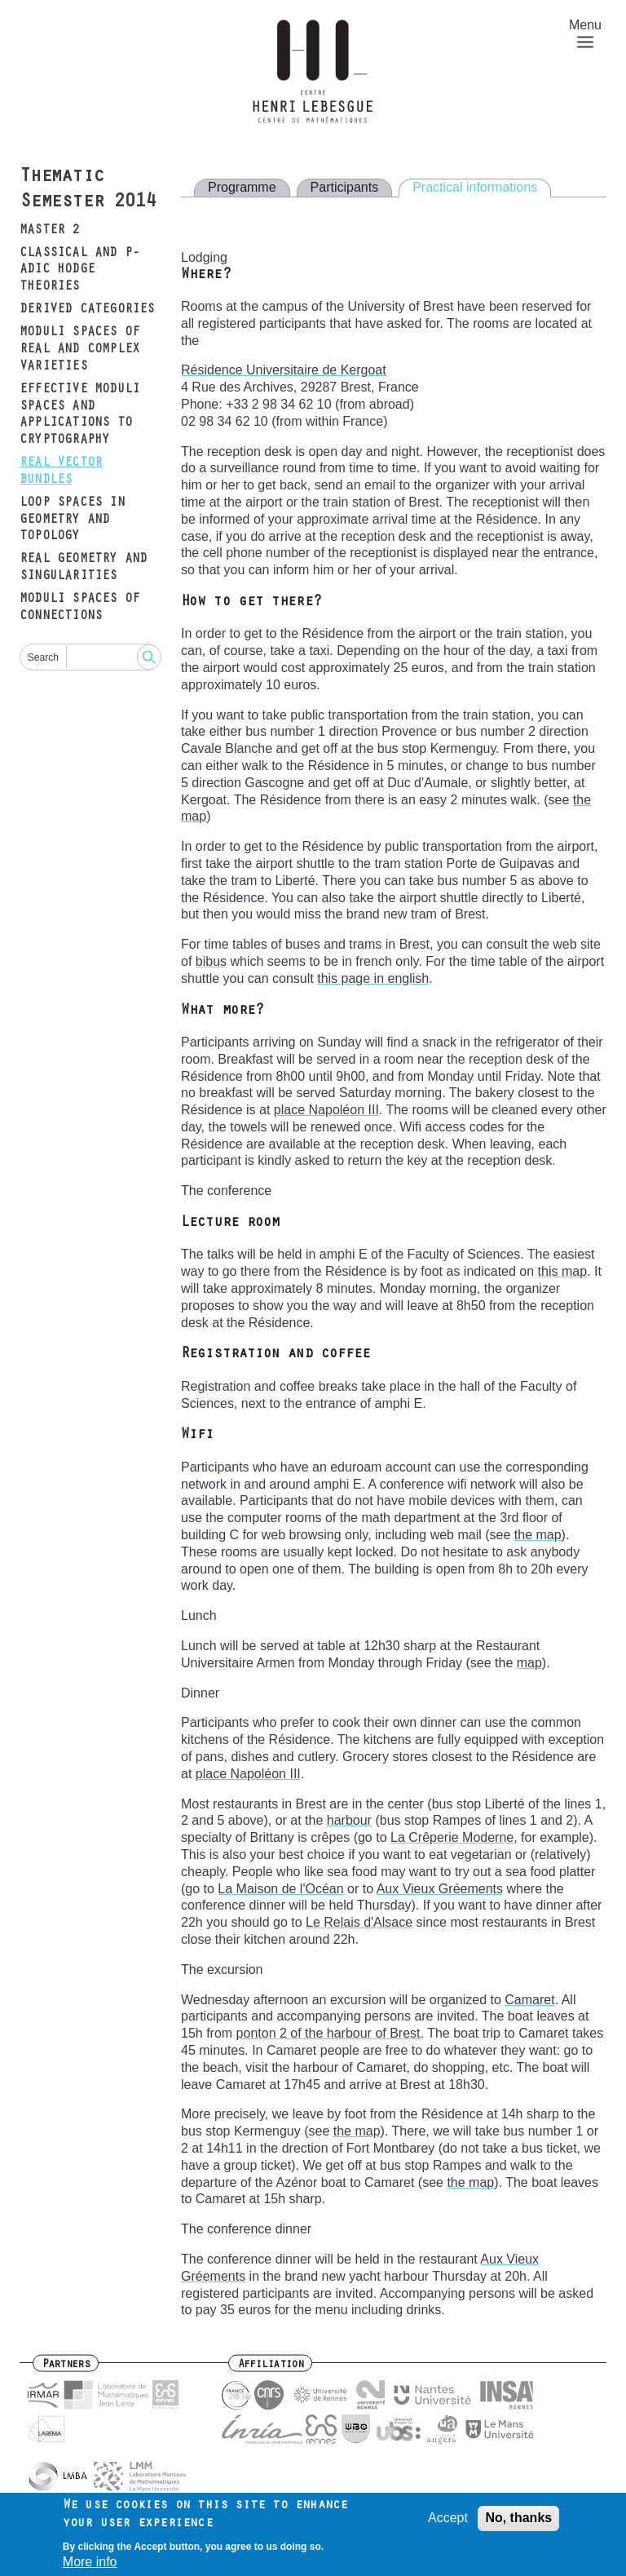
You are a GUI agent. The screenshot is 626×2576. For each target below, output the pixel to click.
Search (43, 657)
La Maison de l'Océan (280, 1889)
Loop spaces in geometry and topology (72, 520)
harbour (349, 1820)
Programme (242, 187)
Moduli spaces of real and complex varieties (79, 350)
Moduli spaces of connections (79, 608)
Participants (345, 187)
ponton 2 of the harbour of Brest (328, 2033)
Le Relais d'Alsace (359, 1922)
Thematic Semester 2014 (87, 190)
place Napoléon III (326, 1110)
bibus (211, 961)
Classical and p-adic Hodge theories (79, 270)
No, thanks (518, 2521)
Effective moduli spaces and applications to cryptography (79, 415)
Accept (448, 2521)
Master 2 (50, 230)
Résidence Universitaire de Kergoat (283, 370)
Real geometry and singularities (83, 568)
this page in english (373, 978)
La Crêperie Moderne (452, 1837)
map (529, 1663)
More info (90, 2565)
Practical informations (474, 187)
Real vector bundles (61, 472)
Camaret (529, 2000)
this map (562, 1271)
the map (538, 1535)
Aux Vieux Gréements (440, 1889)
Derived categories (87, 309)
